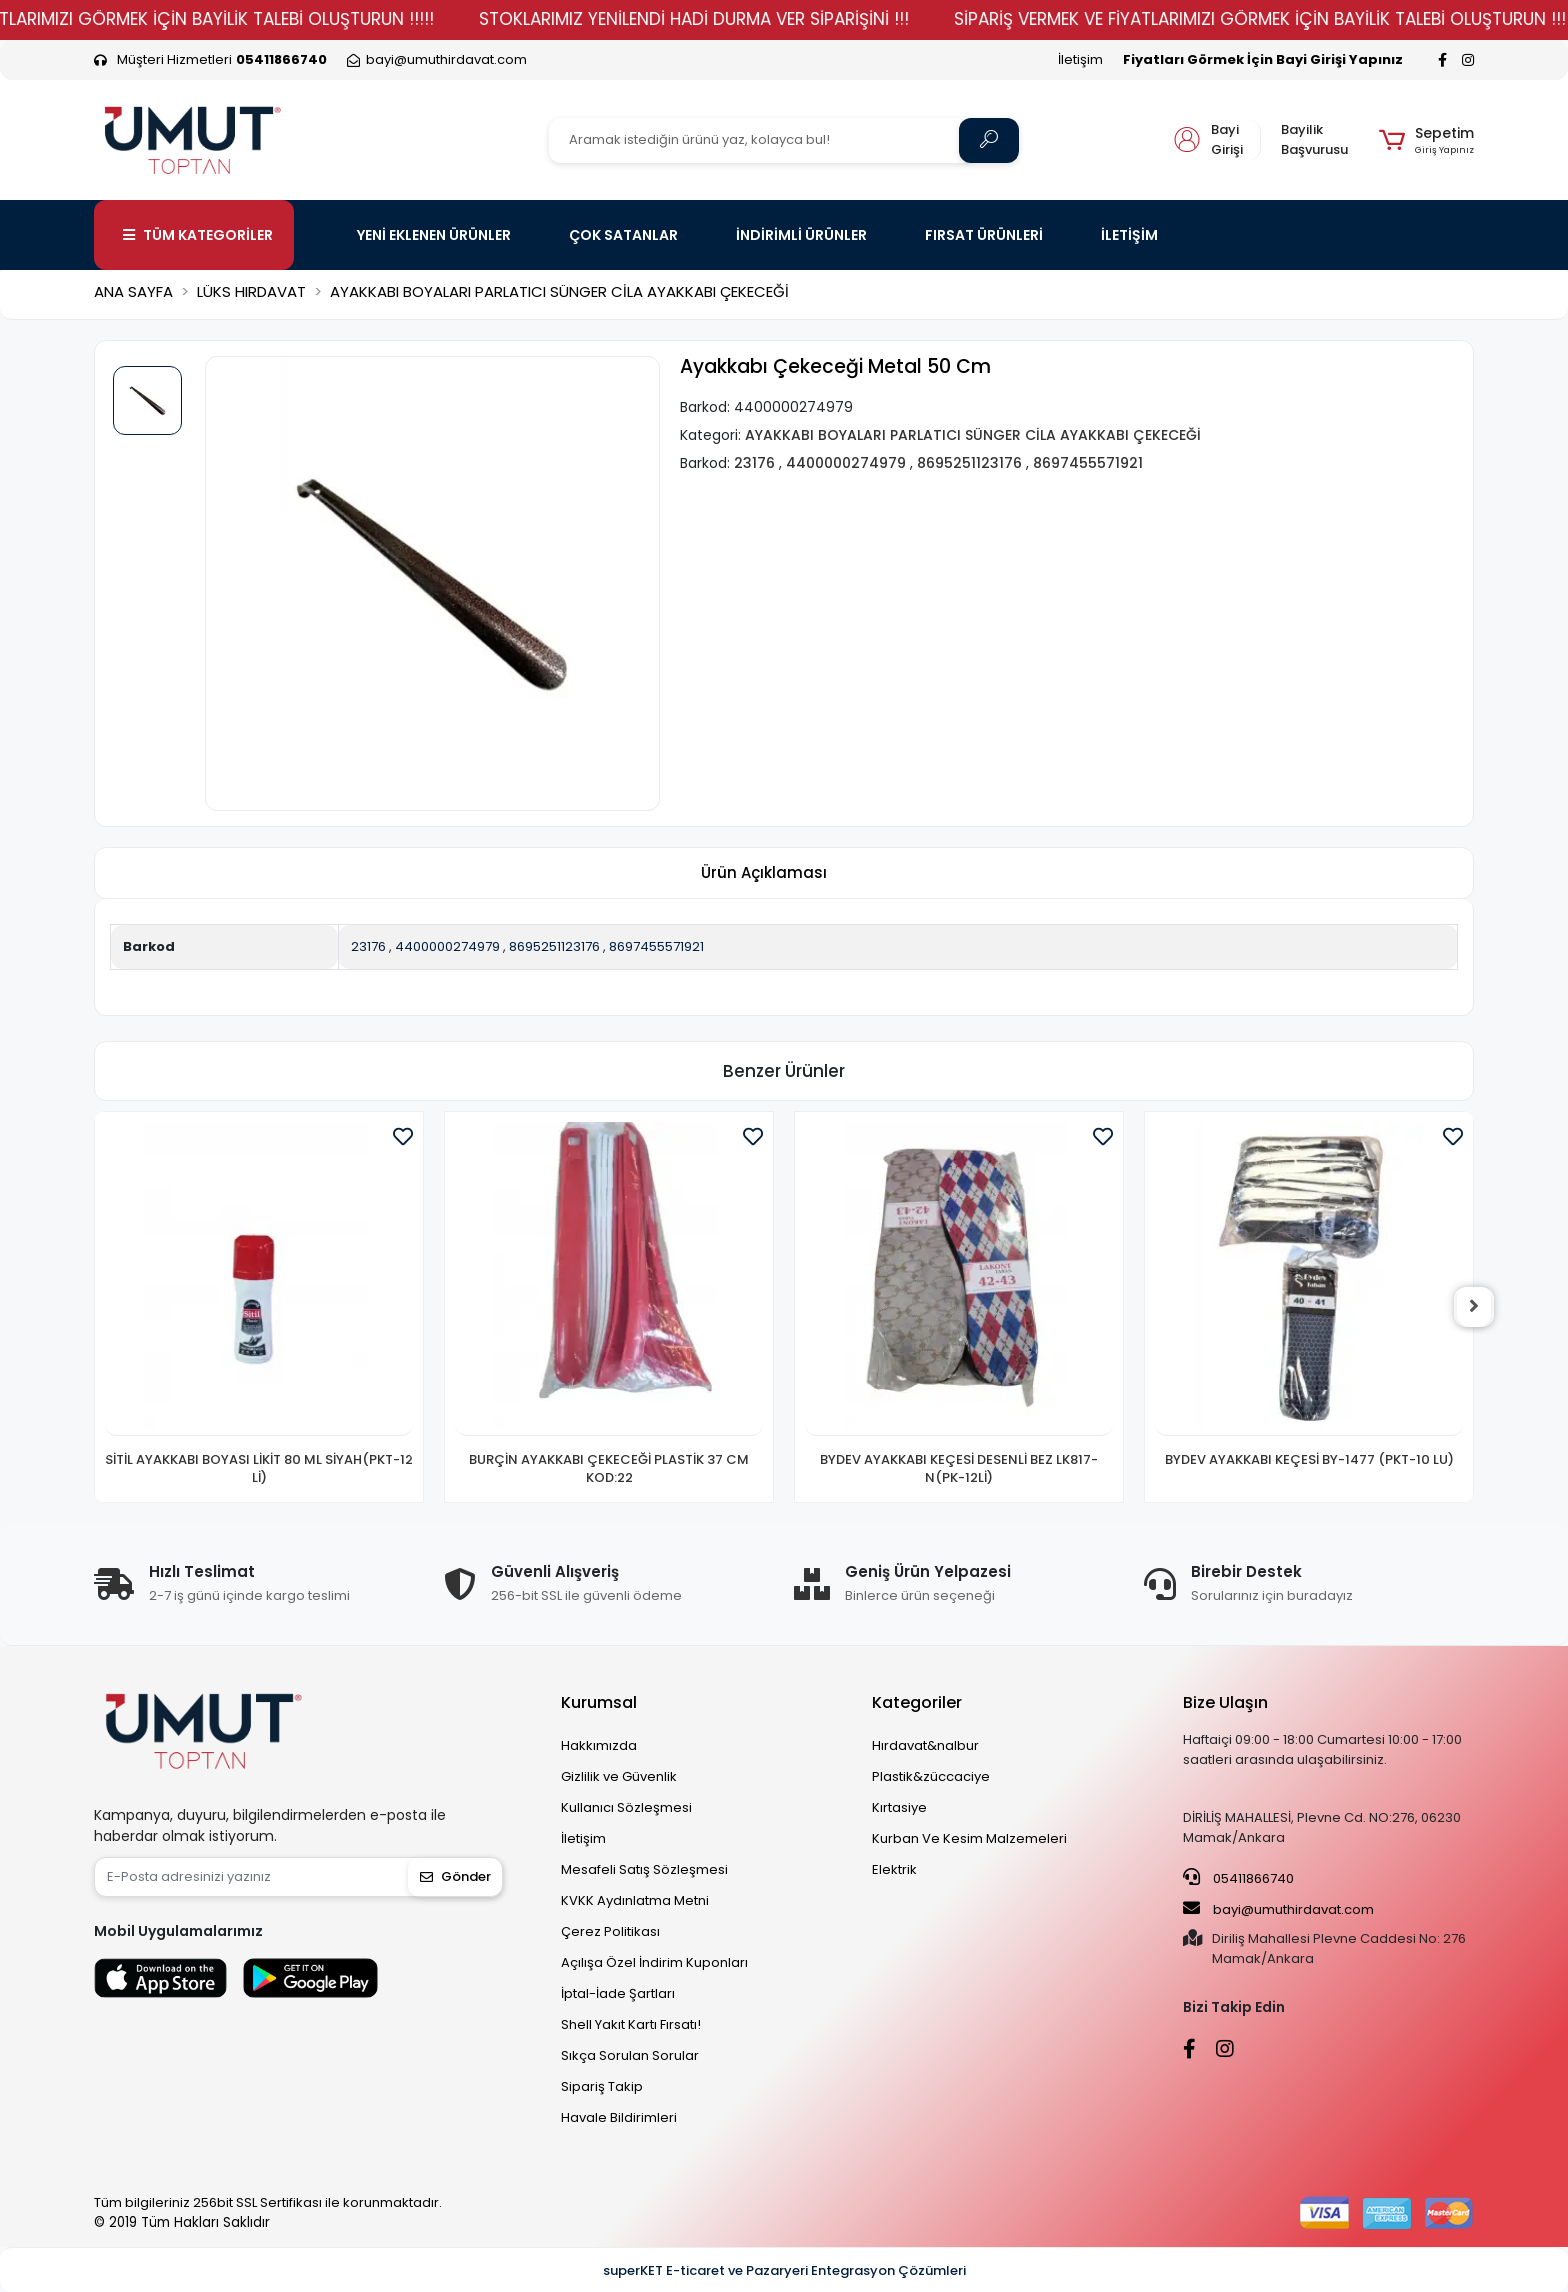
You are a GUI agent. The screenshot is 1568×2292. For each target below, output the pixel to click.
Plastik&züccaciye (931, 1776)
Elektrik (894, 1869)
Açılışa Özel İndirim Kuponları (654, 1962)
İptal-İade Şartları (618, 1993)
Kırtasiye (899, 1807)
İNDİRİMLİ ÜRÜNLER (801, 235)
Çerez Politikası (610, 1931)
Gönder (455, 1876)
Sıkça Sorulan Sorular (630, 2055)
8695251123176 (554, 946)
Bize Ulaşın (1225, 1702)
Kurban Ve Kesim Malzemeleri (969, 1838)
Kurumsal (599, 1702)
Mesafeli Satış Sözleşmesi (644, 1869)
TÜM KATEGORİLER (198, 235)
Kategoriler (917, 1702)
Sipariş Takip (602, 2086)
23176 (368, 946)
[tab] (764, 873)
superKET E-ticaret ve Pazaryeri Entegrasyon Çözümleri (784, 2270)
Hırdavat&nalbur (925, 1745)
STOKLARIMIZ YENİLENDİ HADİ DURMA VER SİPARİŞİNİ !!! (743, 19)
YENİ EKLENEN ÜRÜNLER (434, 235)
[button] (1426, 140)
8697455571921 (656, 946)
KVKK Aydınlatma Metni (635, 1900)
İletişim (1080, 59)
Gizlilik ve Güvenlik (619, 1776)
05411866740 (1238, 1878)
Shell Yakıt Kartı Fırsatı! (631, 2024)
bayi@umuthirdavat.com (1278, 1909)
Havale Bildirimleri (619, 2117)
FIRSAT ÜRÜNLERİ (984, 235)
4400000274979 (447, 946)
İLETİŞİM (1129, 235)
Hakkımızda (599, 1745)
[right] (1474, 1307)
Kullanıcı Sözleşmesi (626, 1807)
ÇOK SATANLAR (623, 235)
